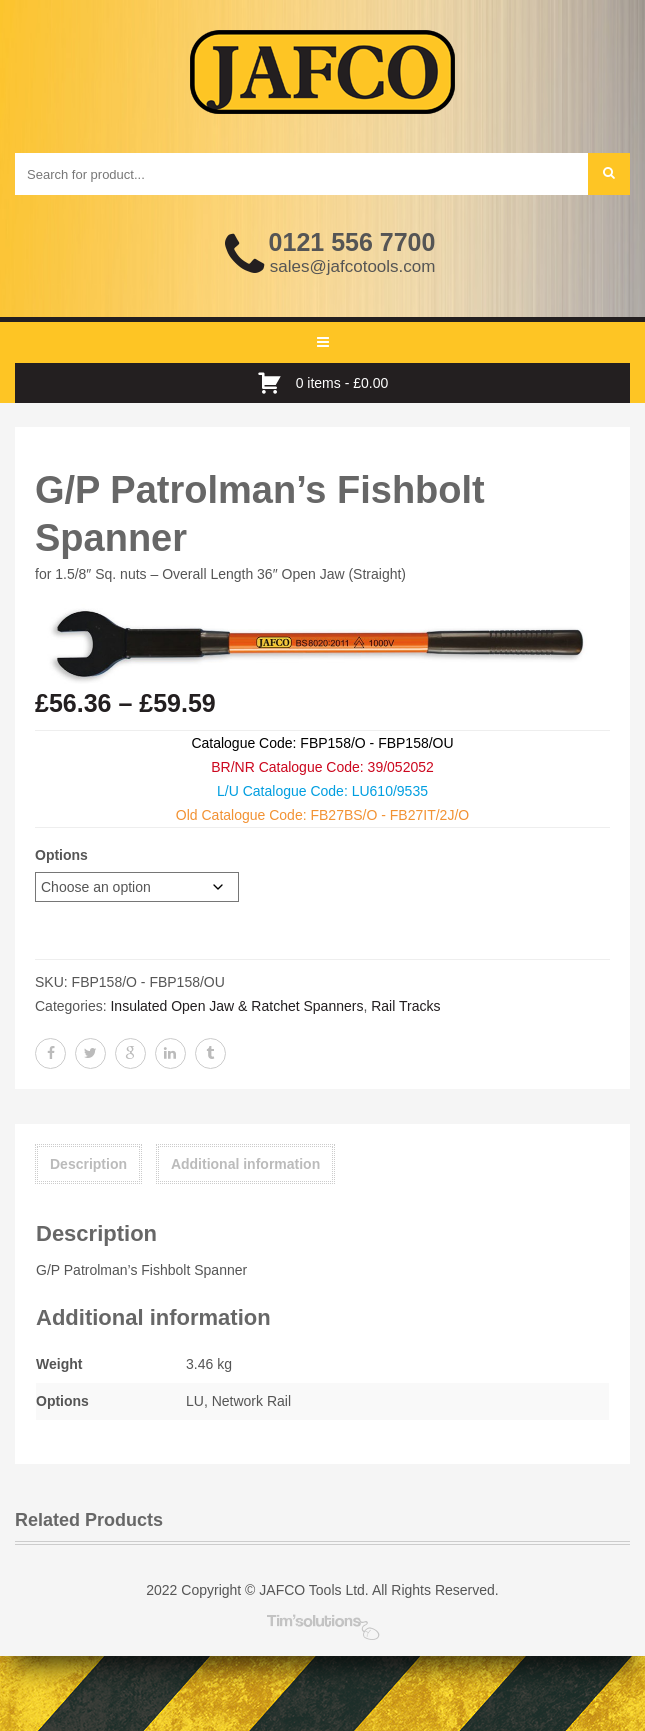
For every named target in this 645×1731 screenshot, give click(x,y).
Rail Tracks (405, 1006)
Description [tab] (88, 1164)
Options (61, 855)
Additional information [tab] (245, 1164)
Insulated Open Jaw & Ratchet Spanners (236, 1006)
